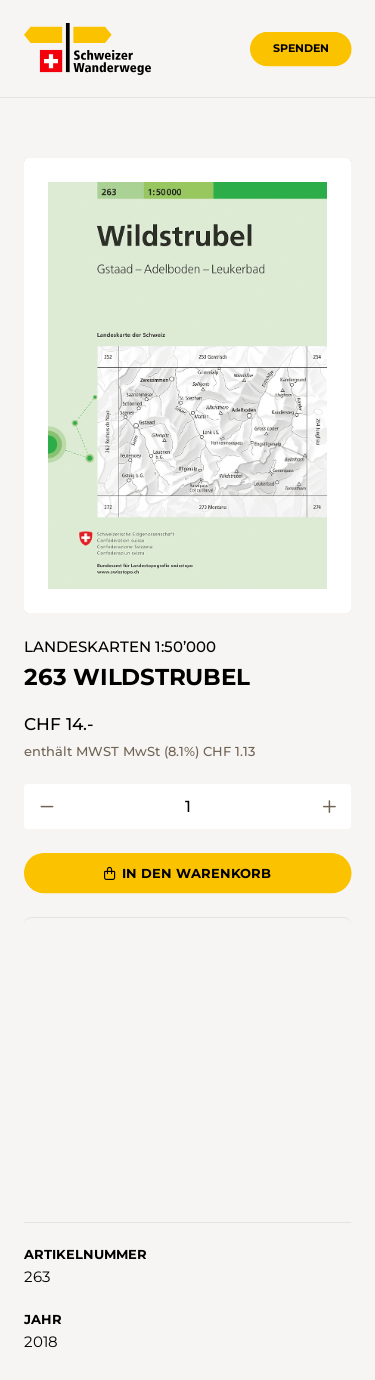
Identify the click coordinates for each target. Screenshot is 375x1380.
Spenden (301, 48)
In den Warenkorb (188, 873)
